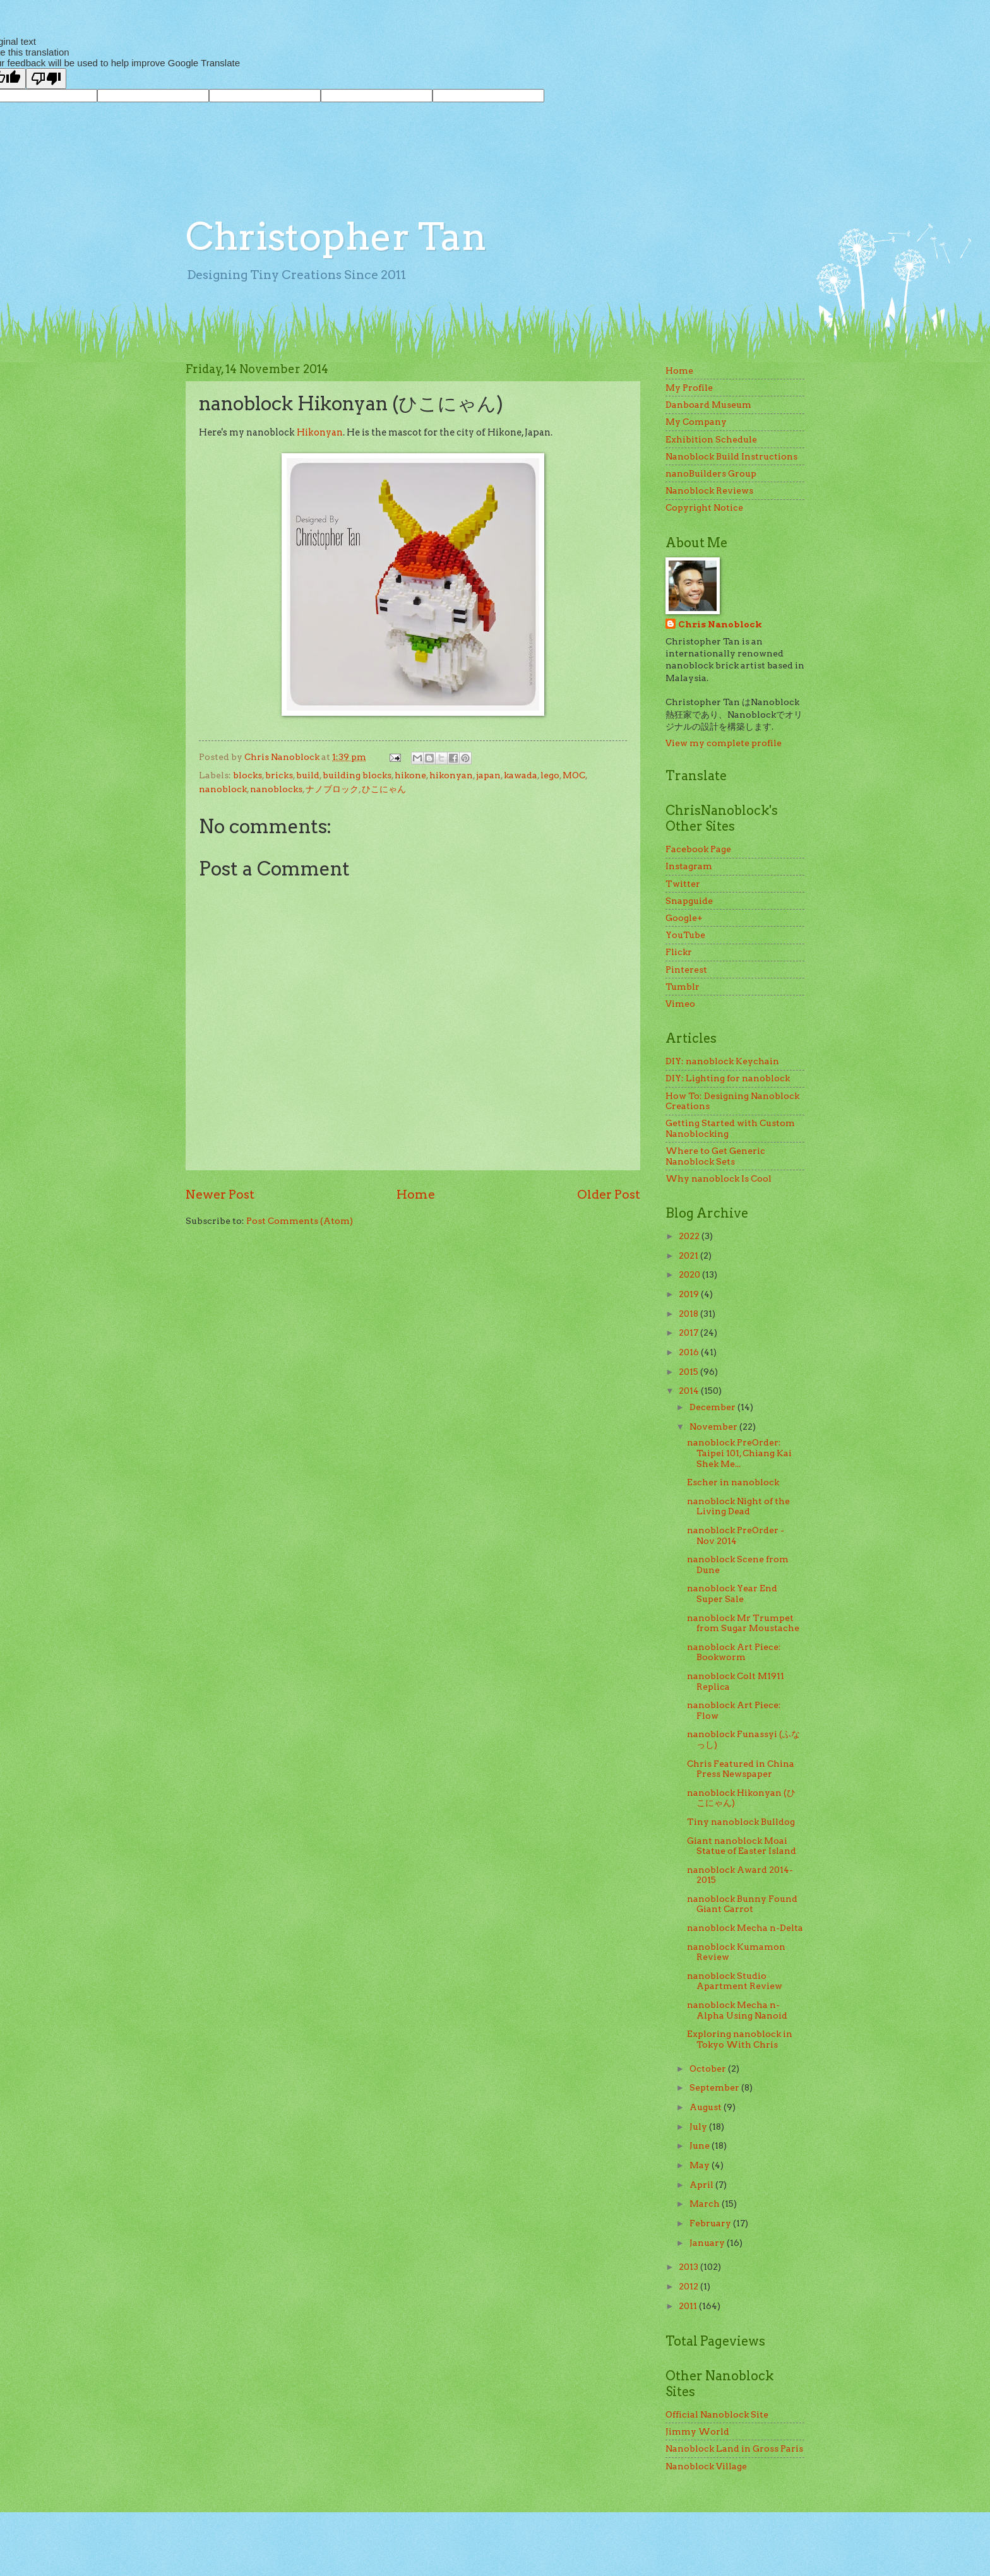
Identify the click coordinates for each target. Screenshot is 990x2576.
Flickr (678, 952)
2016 (690, 1352)
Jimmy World (697, 2431)
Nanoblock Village (706, 2466)
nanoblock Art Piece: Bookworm (734, 1652)
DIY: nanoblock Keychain (722, 1061)
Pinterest (686, 970)
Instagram (688, 866)
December (713, 1407)
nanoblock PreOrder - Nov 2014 (735, 1535)
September (715, 2087)
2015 (689, 1372)
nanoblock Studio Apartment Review (734, 1981)
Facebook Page (698, 849)
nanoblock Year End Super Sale (732, 1593)
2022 (690, 1236)
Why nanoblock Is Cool (718, 1178)
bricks (279, 775)
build (307, 775)
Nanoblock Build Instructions (731, 456)
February (711, 2223)
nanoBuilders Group (710, 473)
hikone (410, 775)
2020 (690, 1274)
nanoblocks (276, 789)
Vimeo (680, 1004)
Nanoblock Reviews (709, 490)
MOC (574, 775)
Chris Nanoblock (720, 624)
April (702, 2185)
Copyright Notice (704, 507)
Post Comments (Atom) (299, 1221)
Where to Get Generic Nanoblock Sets (715, 1156)
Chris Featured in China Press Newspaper (740, 1769)
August (706, 2107)
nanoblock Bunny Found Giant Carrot (742, 1904)
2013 (689, 2267)
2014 (690, 1391)
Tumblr (682, 987)
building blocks (357, 775)
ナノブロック (332, 789)
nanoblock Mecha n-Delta (745, 1928)
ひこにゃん (384, 789)
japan (488, 775)
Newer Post (220, 1194)
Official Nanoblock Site (716, 2414)
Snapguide (689, 901)
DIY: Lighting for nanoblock (727, 1078)
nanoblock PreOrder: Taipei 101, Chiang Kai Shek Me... (739, 1452)
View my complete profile (723, 743)
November (714, 1427)
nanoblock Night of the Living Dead (738, 1506)
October (708, 2068)
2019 (690, 1294)
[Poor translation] (46, 78)
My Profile (689, 388)
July (699, 2127)
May (700, 2165)
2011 (689, 2306)
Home (416, 1194)
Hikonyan (320, 432)
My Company (696, 422)
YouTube (685, 935)
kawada (520, 775)
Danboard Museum (708, 405)
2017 (689, 1332)
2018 (689, 1314)
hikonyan (451, 775)
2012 (689, 2286)
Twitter (682, 884)
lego (549, 775)
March (705, 2204)
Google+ (684, 918)
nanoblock (223, 789)
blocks (247, 775)
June (700, 2145)
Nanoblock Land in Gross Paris (734, 2448)
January (708, 2243)
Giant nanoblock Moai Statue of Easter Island (741, 1846)
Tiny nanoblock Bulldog (741, 1822)
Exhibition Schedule (711, 439)
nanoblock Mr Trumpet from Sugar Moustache (743, 1623)
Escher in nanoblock (733, 1482)
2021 (689, 1255)
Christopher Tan (336, 236)
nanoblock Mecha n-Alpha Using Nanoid (737, 2010)
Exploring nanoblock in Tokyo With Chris (739, 2039)
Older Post (608, 1194)
